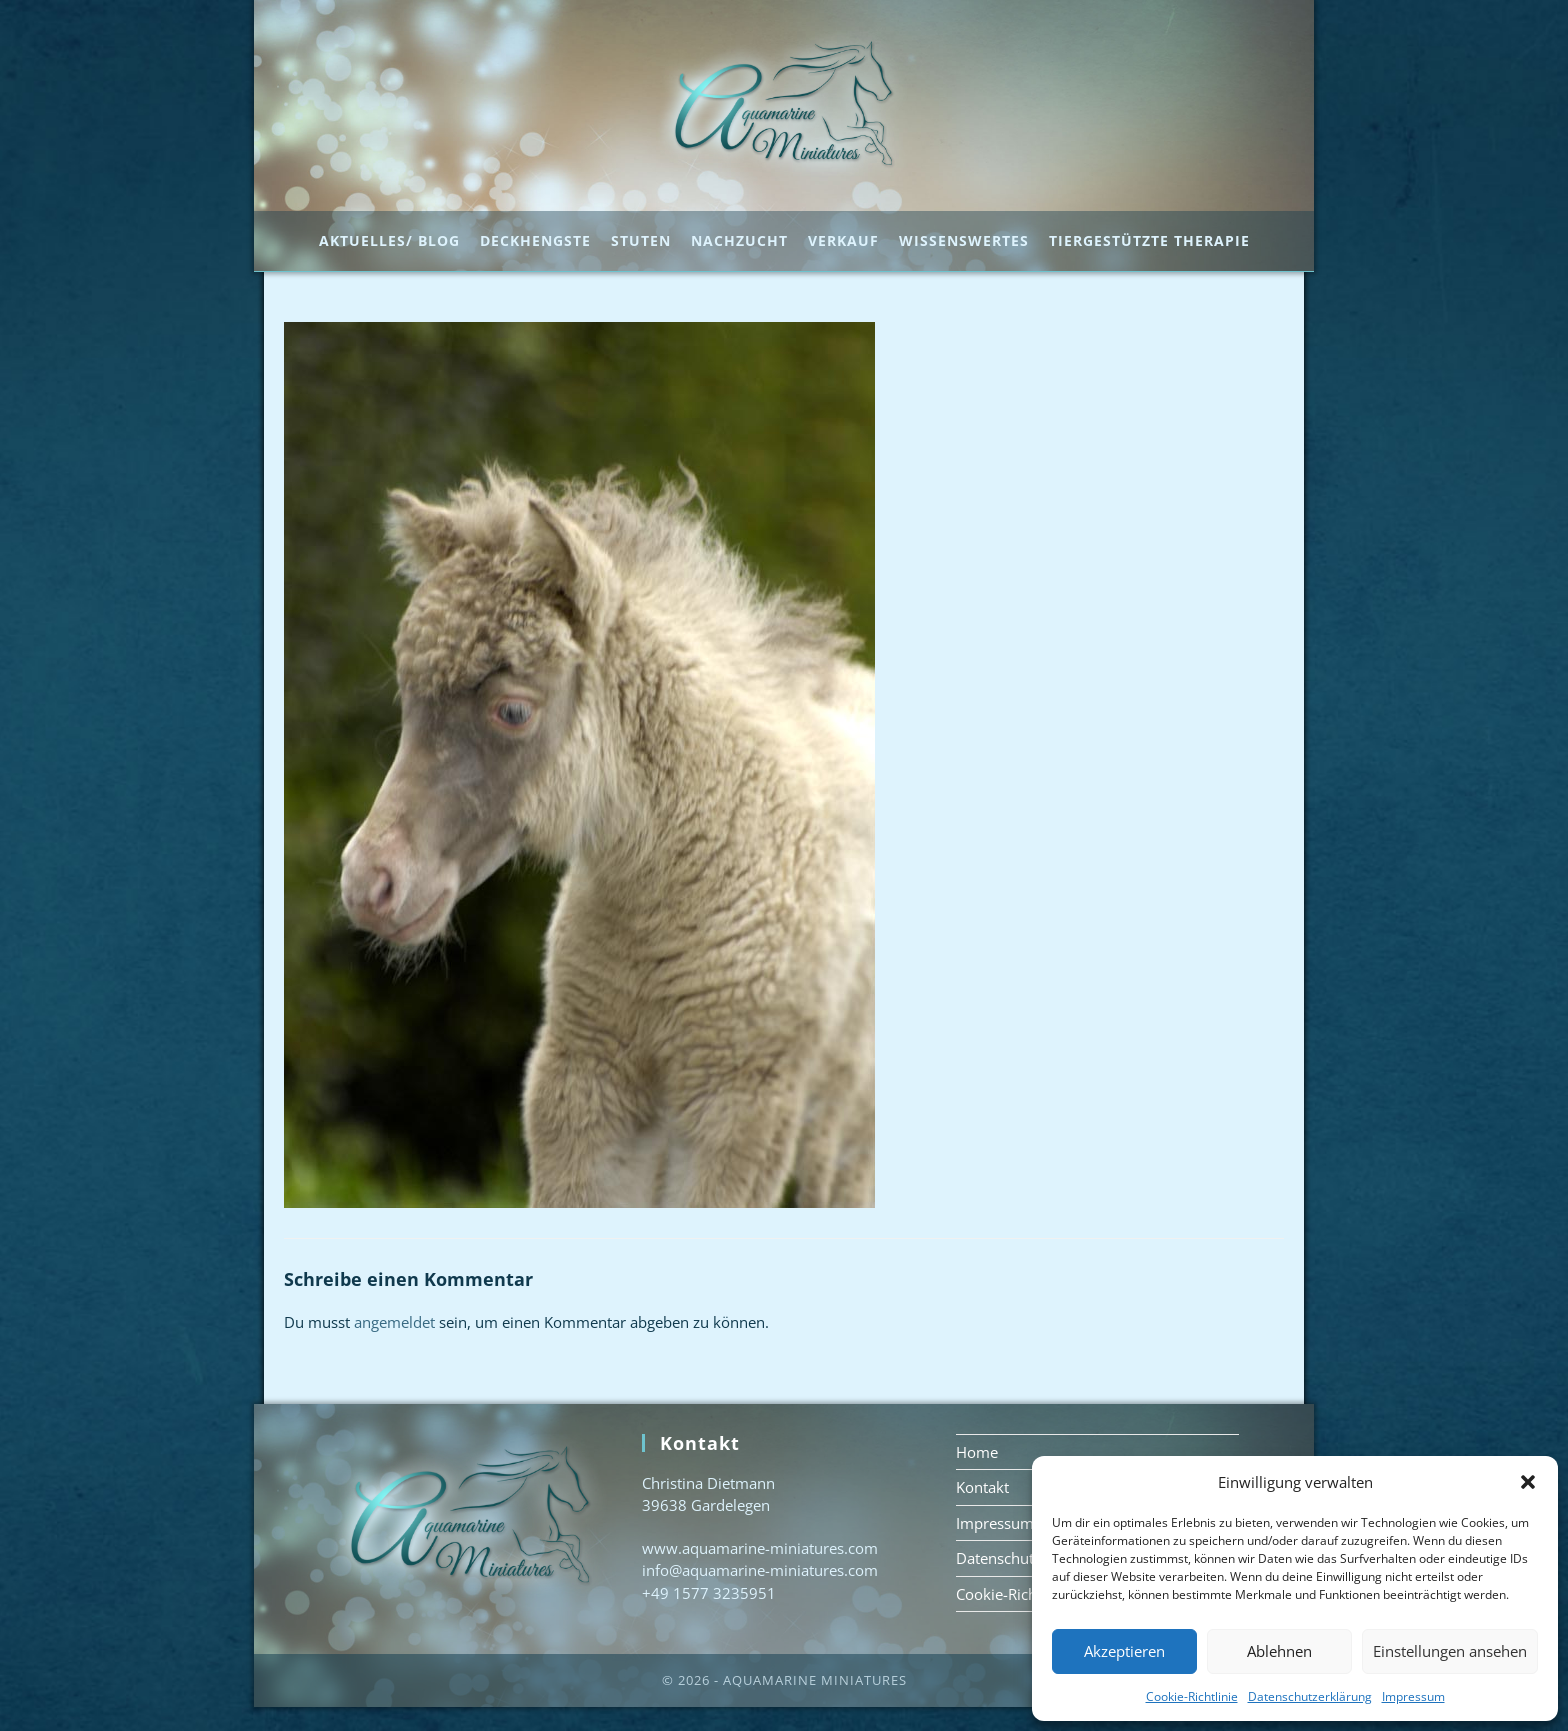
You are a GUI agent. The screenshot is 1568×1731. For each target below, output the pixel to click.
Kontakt (982, 1511)
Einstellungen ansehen (1450, 1651)
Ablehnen (1279, 1651)
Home (977, 1475)
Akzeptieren (1124, 1651)
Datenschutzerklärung (1310, 1696)
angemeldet (394, 1346)
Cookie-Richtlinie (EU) (1029, 1617)
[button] (1528, 1482)
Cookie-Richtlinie (1192, 1696)
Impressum (1413, 1696)
